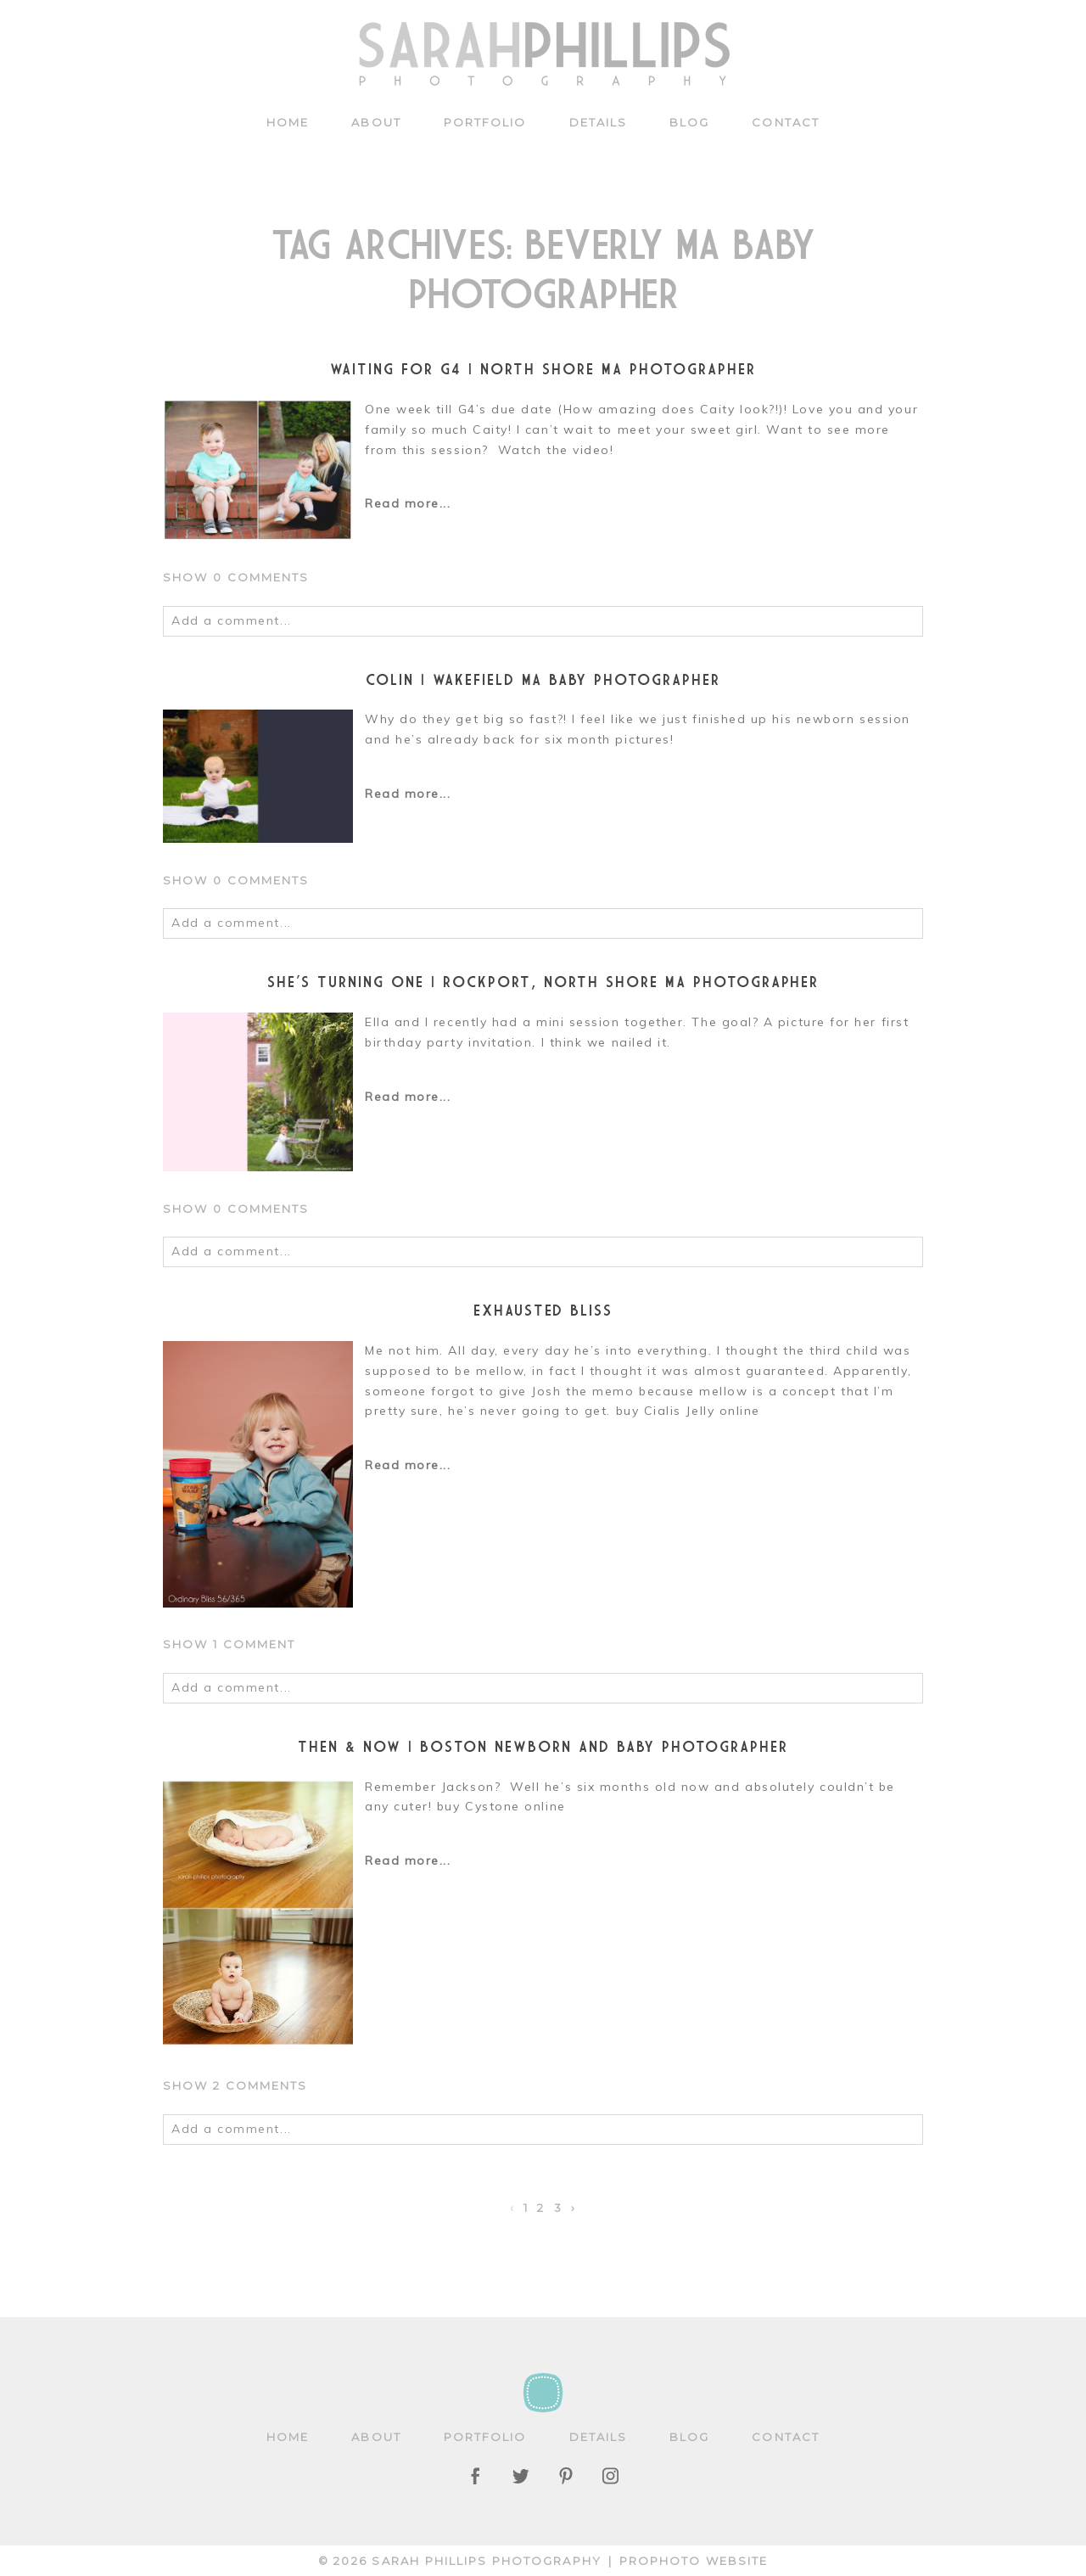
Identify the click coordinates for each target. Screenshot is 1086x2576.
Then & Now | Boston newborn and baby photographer (542, 1746)
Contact (786, 122)
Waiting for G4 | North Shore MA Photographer (542, 369)
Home (287, 122)
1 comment (229, 1644)
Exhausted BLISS (543, 1310)
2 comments (235, 2085)
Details (598, 122)
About (375, 122)
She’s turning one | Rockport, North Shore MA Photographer (543, 982)
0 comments (236, 577)
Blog (689, 122)
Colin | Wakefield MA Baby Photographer (543, 679)
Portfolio (485, 122)
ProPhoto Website (694, 2561)
